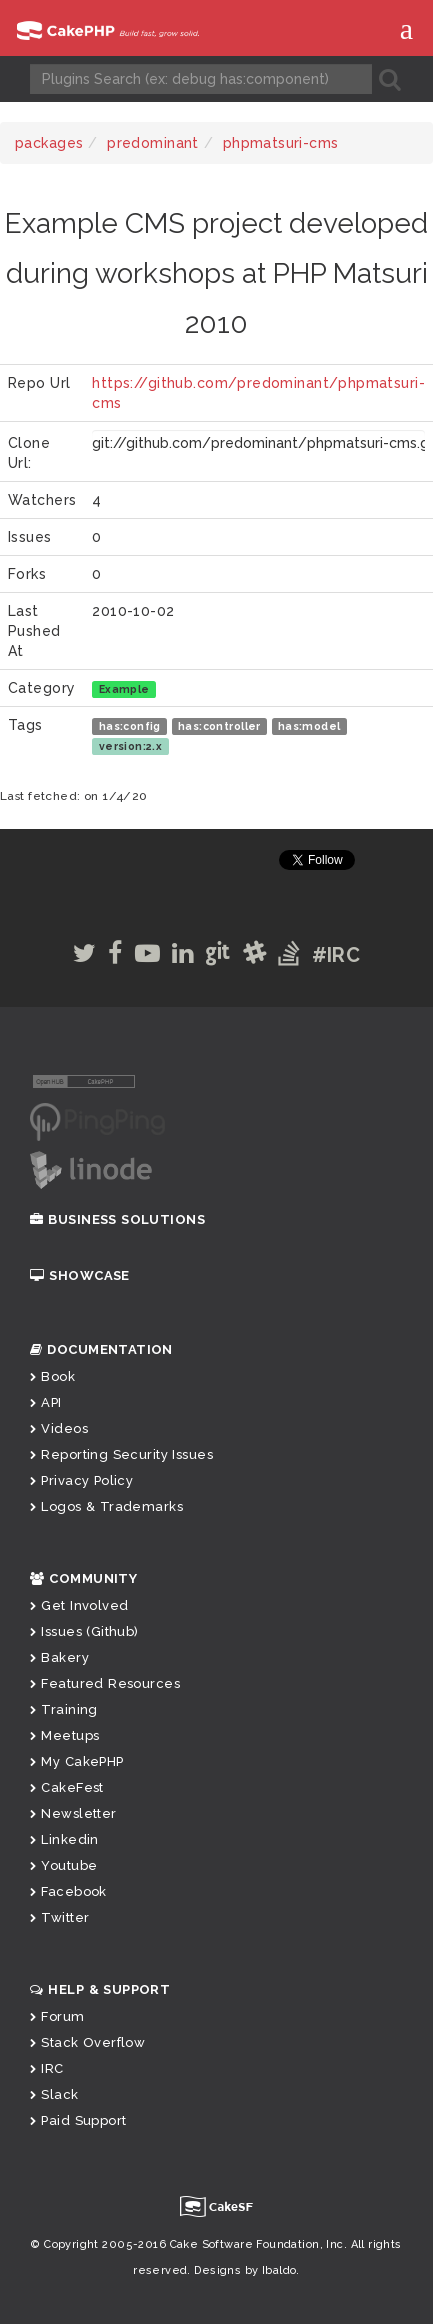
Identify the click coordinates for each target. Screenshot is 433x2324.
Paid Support (78, 2120)
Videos (59, 1428)
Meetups (64, 1735)
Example (124, 689)
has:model (309, 726)
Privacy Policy (81, 1480)
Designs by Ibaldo (245, 2270)
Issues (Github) (84, 1631)
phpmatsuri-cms (281, 143)
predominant (153, 143)
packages (49, 143)
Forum (57, 2016)
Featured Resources (105, 1683)
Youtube (63, 1865)
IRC (47, 2068)
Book (52, 1376)
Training (64, 1709)
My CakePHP (77, 1761)
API (46, 1402)
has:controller (219, 726)
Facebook (68, 1891)
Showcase (80, 1275)
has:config (130, 726)
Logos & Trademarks (106, 1506)
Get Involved (79, 1605)
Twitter (59, 1917)
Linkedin (64, 1839)
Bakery (59, 1657)
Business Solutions (117, 1219)
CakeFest (67, 1787)
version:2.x (131, 746)
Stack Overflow (87, 2042)
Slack (54, 2094)
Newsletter (73, 1813)
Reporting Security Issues (121, 1454)
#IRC (336, 955)
